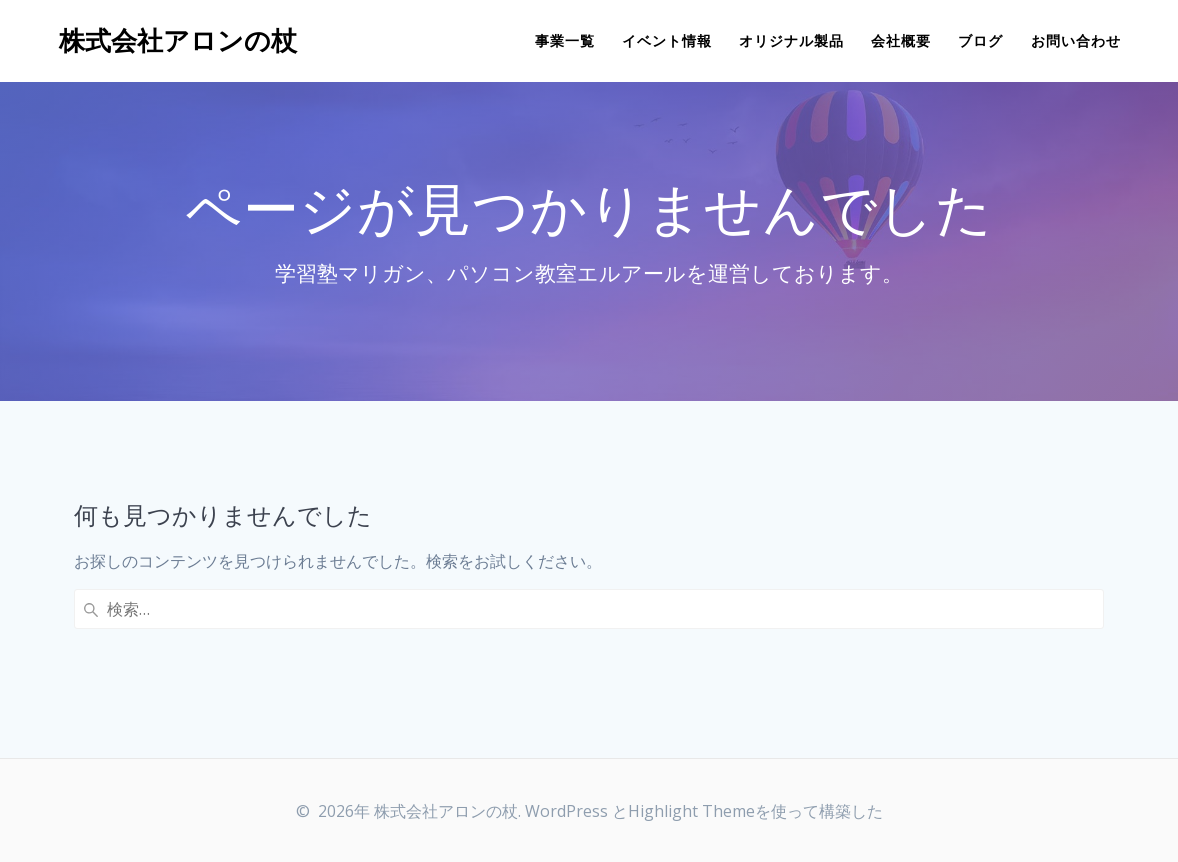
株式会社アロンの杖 (178, 41)
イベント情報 (667, 40)
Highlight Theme (691, 811)
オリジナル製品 (791, 40)
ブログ (980, 40)
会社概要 (901, 40)
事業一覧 (565, 40)
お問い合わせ (1076, 40)
